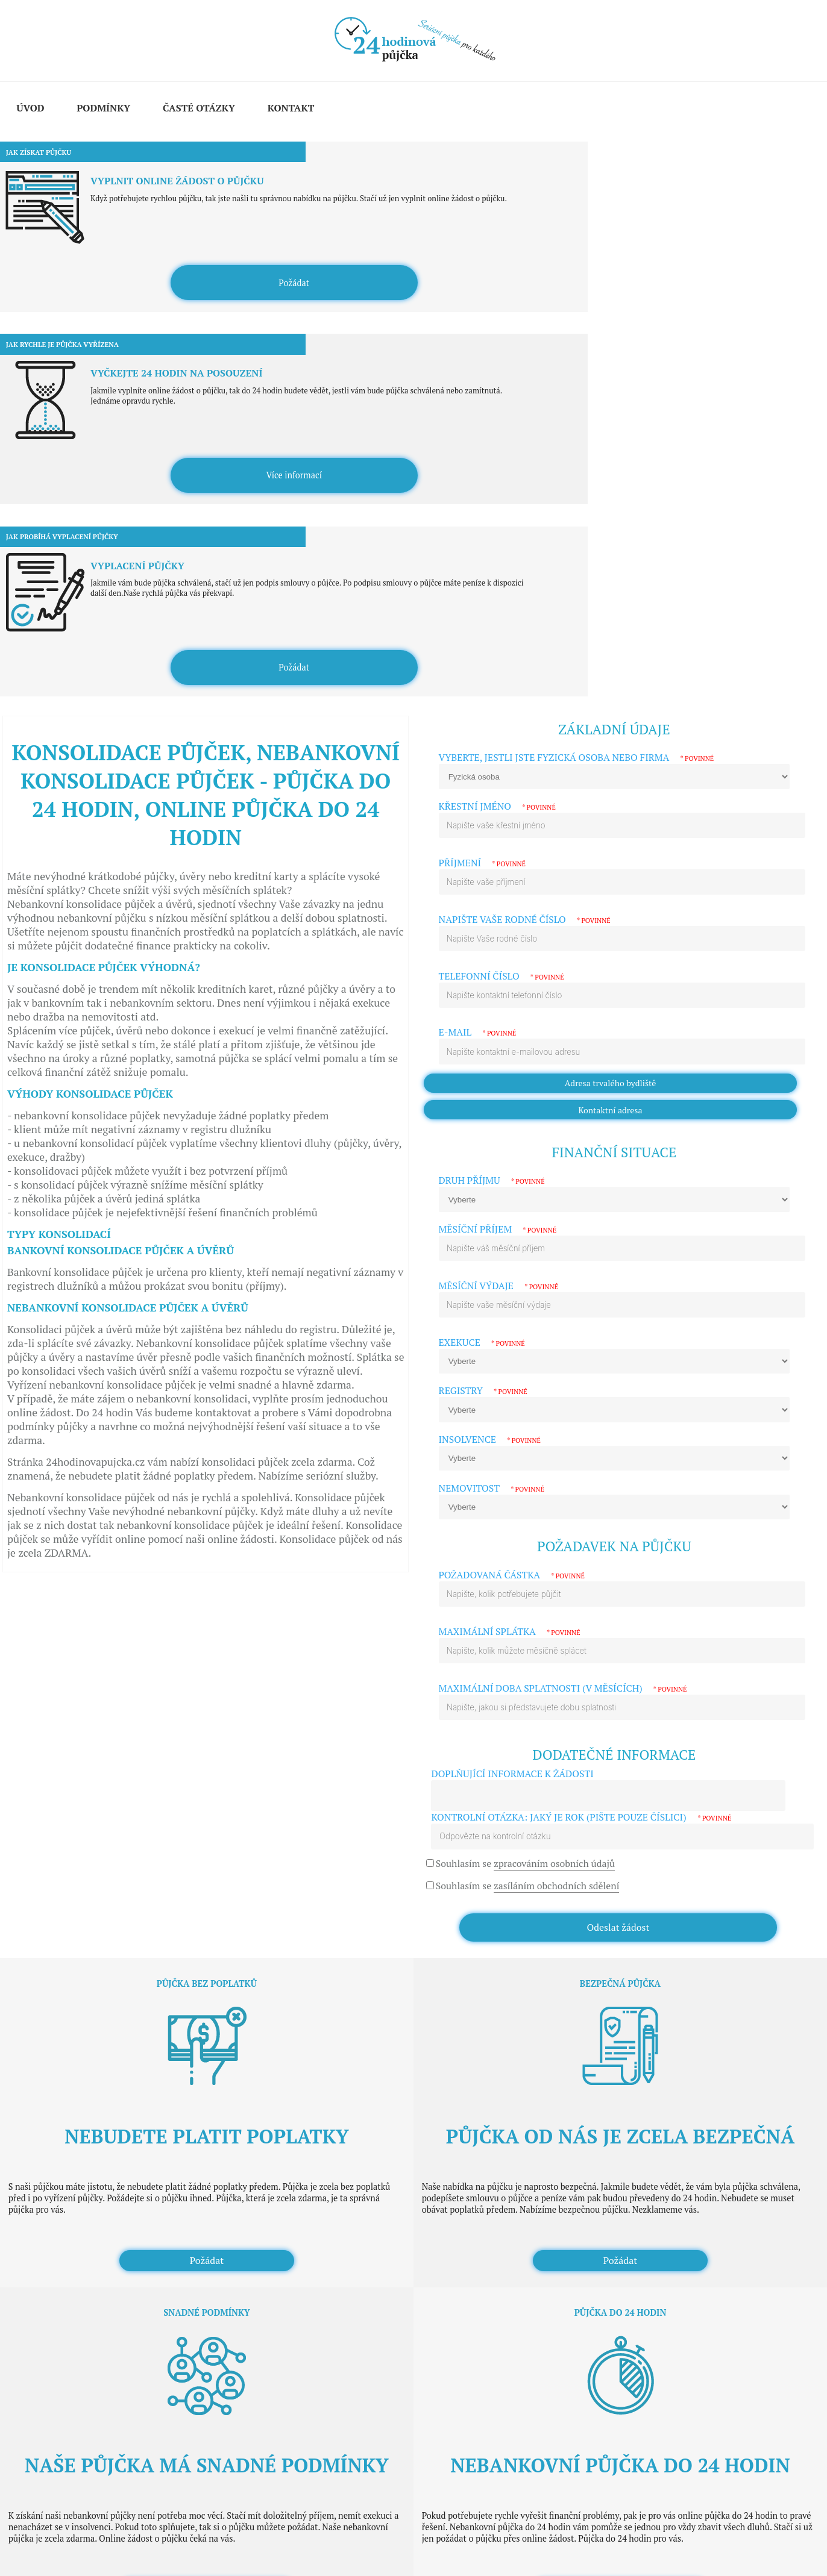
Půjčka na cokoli (60, 2268)
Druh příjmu (492, 736)
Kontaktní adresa (611, 665)
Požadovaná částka (512, 1131)
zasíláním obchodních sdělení (557, 1441)
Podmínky (103, 107)
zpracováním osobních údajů (554, 1419)
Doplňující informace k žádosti (512, 1329)
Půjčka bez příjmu (63, 2286)
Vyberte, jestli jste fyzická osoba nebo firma (576, 313)
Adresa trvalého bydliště (610, 639)
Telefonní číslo (501, 531)
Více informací (414, 246)
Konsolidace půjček (65, 2214)
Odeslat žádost (618, 1483)
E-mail (478, 588)
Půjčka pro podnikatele (72, 2304)
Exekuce (482, 898)
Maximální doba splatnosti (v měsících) (563, 1243)
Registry (483, 946)
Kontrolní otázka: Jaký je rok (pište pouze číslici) (581, 1372)
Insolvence (490, 995)
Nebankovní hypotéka (70, 2232)
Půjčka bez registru (65, 2358)
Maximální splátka (509, 1187)
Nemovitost (491, 1043)
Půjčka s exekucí (60, 2376)
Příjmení (482, 419)
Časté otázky (199, 107)
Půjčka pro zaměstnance (74, 2340)
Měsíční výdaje (498, 842)
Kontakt (291, 107)
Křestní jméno (497, 362)
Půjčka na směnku (64, 2322)
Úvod (30, 107)
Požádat (137, 246)
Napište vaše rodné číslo (525, 475)
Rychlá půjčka (56, 2250)
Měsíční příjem (498, 785)
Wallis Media (81, 2537)
